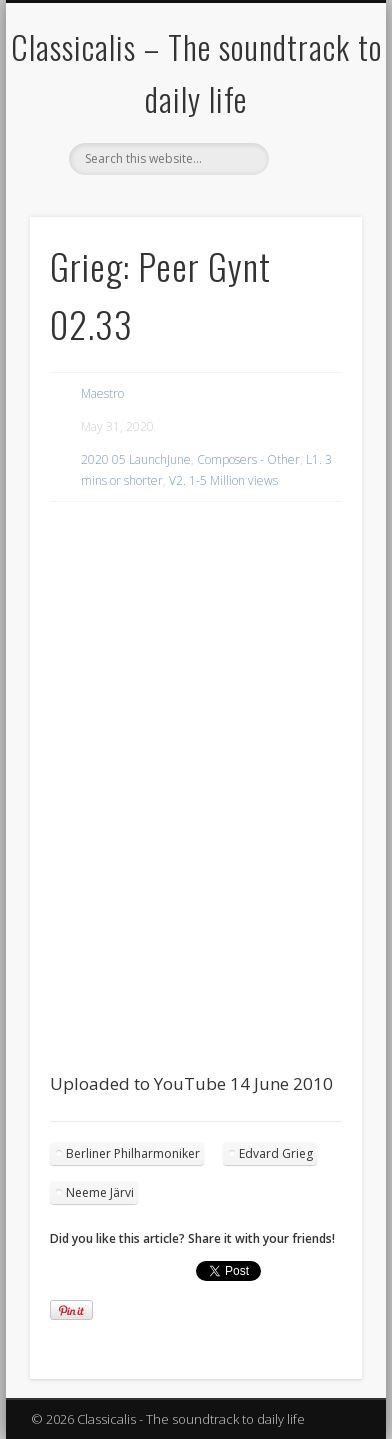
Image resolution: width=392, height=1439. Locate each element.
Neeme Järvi (100, 1192)
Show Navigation (313, 179)
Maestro (102, 393)
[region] (196, 555)
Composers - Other (248, 459)
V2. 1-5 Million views (223, 480)
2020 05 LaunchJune (136, 459)
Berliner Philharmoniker (133, 1153)
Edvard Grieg (276, 1153)
